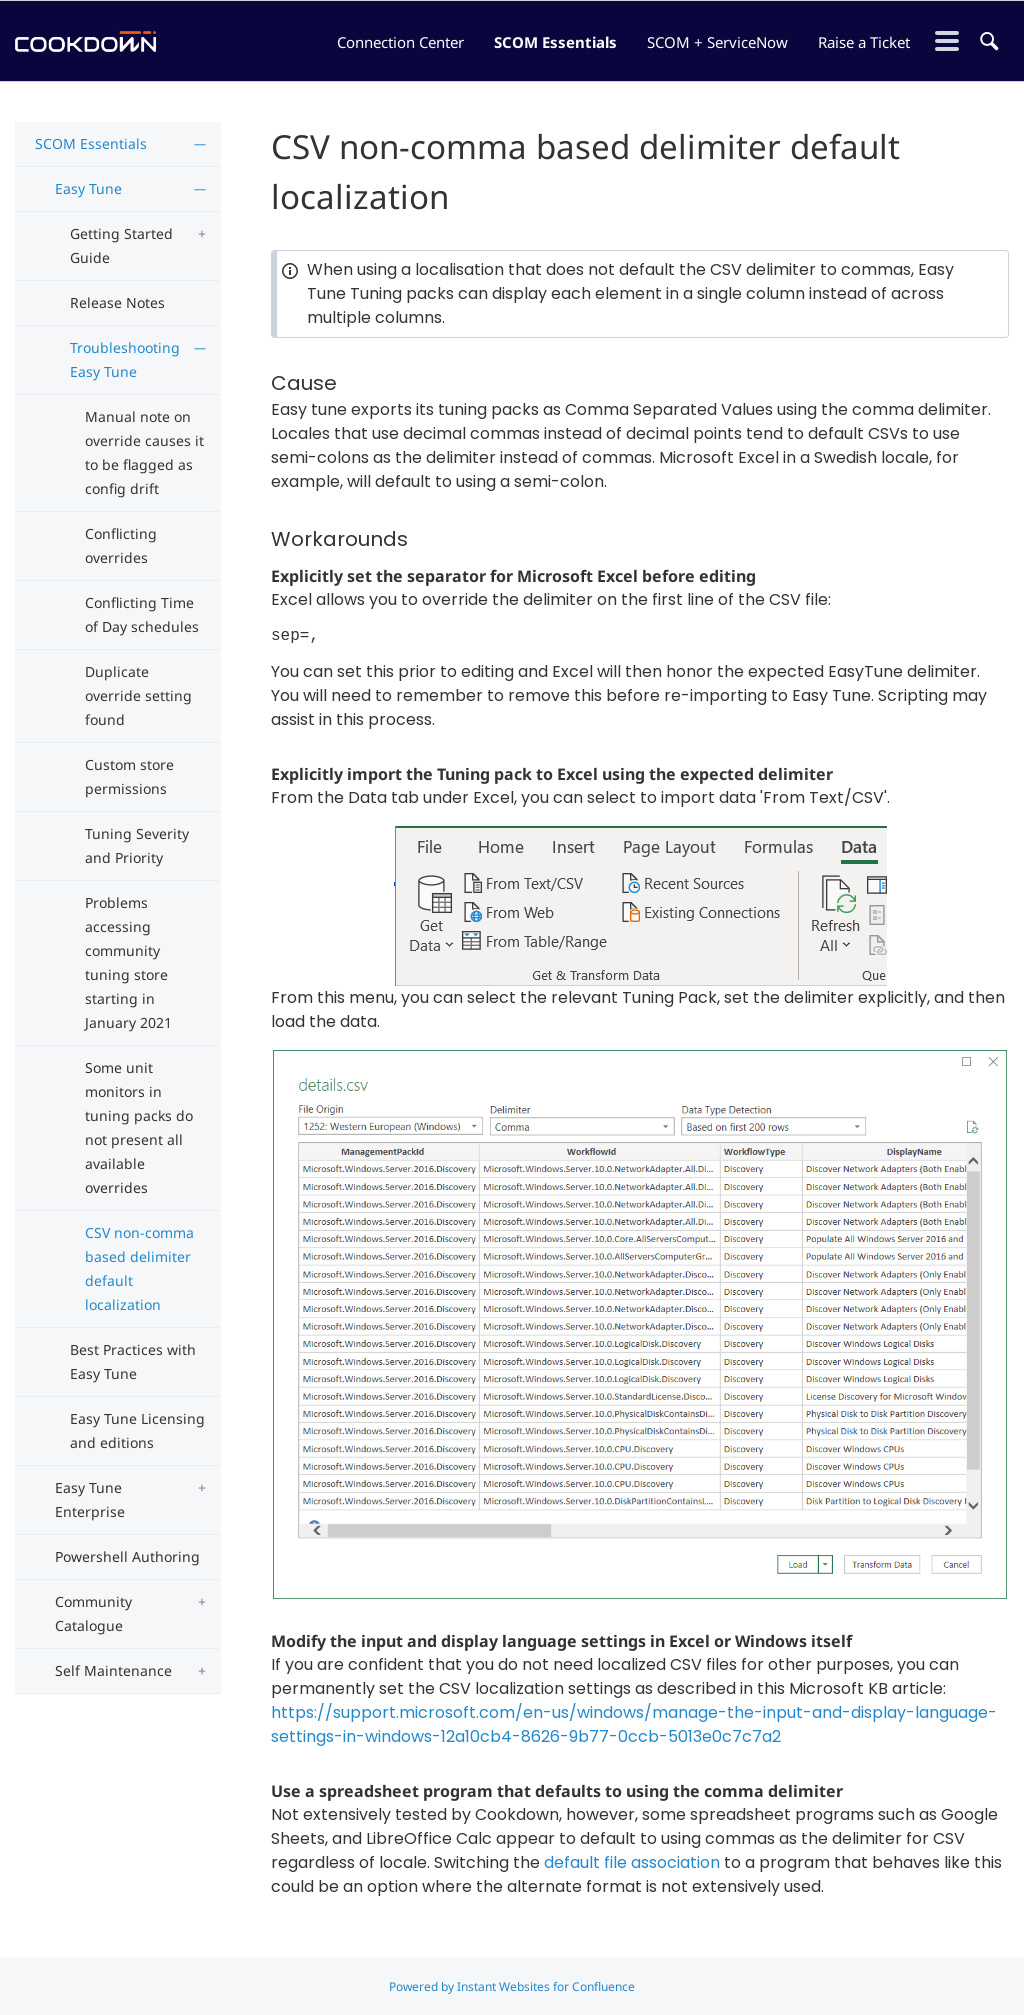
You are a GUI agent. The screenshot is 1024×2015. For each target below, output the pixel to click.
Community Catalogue (93, 1613)
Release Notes (117, 302)
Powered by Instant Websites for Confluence (512, 1986)
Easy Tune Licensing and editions (137, 1430)
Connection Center (400, 42)
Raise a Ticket (864, 42)
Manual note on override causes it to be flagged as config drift (144, 452)
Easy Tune (88, 188)
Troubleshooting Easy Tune (125, 359)
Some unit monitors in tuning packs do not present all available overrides (139, 1127)
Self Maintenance (113, 1670)
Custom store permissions (129, 776)
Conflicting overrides (121, 545)
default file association (632, 1862)
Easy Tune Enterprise (90, 1499)
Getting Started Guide (121, 245)
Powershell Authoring (127, 1556)
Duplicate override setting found (138, 695)
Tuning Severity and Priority (137, 845)
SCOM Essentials (555, 42)
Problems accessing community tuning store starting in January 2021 (128, 962)
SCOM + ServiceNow (717, 42)
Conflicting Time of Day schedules (142, 614)
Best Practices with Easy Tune (133, 1361)
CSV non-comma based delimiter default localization (139, 1268)
